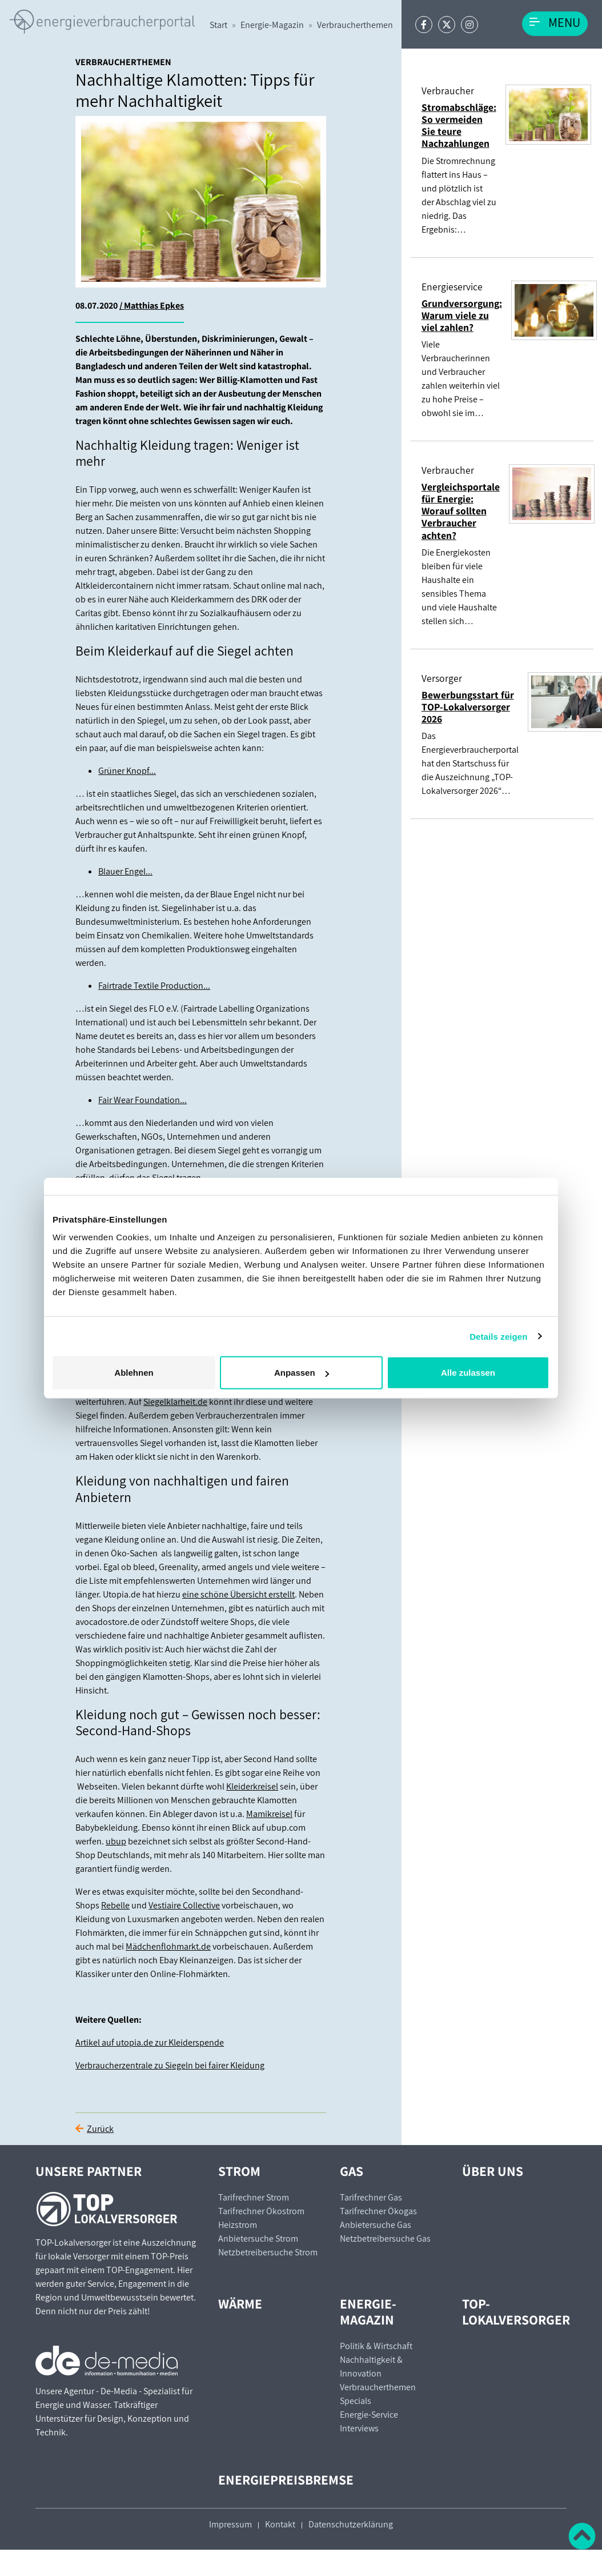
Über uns (492, 2171)
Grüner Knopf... (127, 771)
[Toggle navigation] (555, 23)
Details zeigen (498, 1336)
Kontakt (280, 2524)
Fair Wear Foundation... (142, 1100)
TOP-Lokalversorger (516, 2312)
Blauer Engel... (125, 871)
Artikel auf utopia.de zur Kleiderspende (149, 2042)
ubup (116, 1841)
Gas (351, 2171)
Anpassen (301, 1372)
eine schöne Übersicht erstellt (238, 1594)
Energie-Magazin (272, 25)
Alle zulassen (468, 1372)
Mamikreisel (269, 1814)
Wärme (240, 2304)
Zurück (100, 2129)
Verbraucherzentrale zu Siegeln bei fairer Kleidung (169, 2065)
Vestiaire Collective (184, 1905)
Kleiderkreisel (252, 1786)
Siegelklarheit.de (175, 1402)
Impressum (230, 2524)
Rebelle (115, 1905)
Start (218, 25)
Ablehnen (133, 1372)
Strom (239, 2171)
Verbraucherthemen (355, 25)
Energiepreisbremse (286, 2480)
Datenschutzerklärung (350, 2524)
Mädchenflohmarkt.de (168, 1946)
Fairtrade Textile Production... (154, 986)
